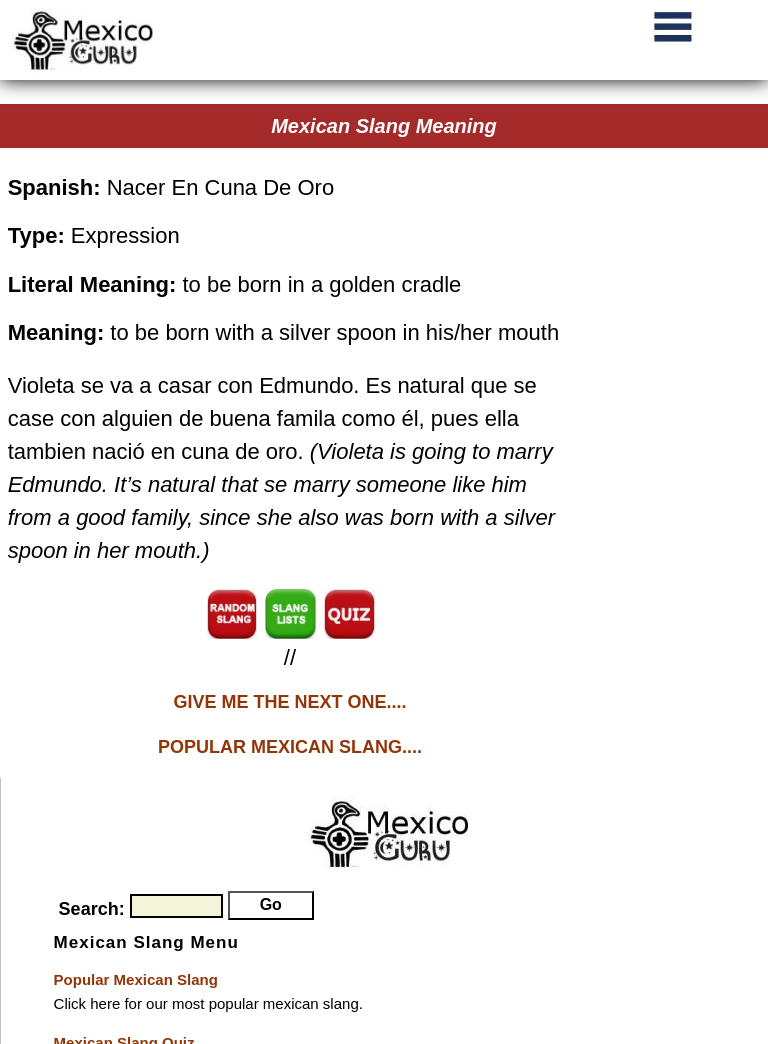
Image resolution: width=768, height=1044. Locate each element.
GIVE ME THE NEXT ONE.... (289, 702)
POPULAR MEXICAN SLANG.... (290, 747)
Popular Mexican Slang (136, 979)
